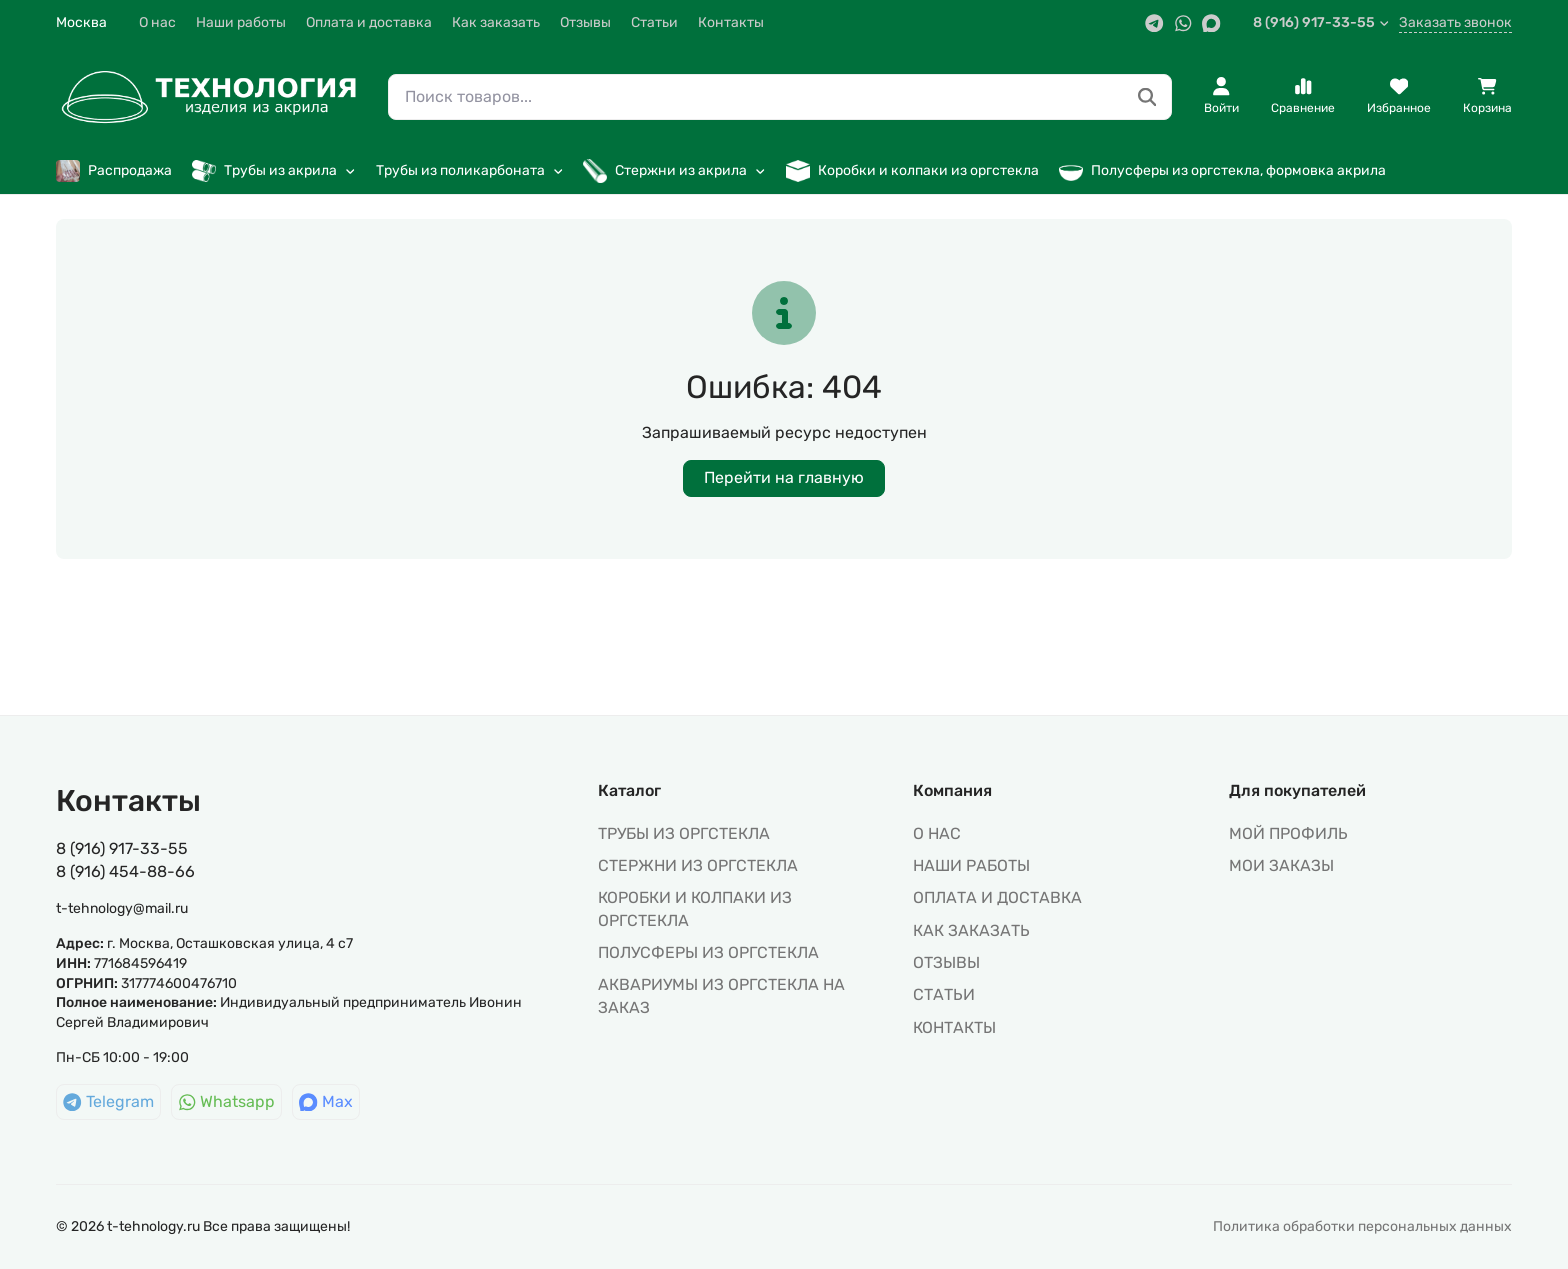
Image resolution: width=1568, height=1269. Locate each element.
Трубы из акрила (274, 171)
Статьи (654, 22)
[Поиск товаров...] (1147, 97)
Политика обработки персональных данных (1362, 1226)
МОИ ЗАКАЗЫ (1281, 865)
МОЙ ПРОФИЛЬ (1288, 833)
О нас (157, 22)
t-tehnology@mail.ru (122, 908)
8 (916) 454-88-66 (125, 871)
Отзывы (585, 22)
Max (326, 1101)
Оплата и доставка (369, 22)
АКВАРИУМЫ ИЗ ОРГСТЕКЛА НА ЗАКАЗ (721, 995)
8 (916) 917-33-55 (1321, 22)
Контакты (731, 22)
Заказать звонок (1455, 22)
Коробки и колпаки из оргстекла (912, 171)
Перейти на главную (784, 477)
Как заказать (496, 22)
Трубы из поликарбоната (470, 170)
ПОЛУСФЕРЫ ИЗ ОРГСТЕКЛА (708, 952)
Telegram (108, 1101)
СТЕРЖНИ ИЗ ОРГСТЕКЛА (698, 865)
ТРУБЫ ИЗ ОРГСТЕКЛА (684, 833)
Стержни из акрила (674, 171)
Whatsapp (227, 1101)
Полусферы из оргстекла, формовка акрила (1222, 171)
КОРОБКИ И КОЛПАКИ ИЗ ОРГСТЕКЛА (695, 908)
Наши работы (241, 22)
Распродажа (114, 171)
